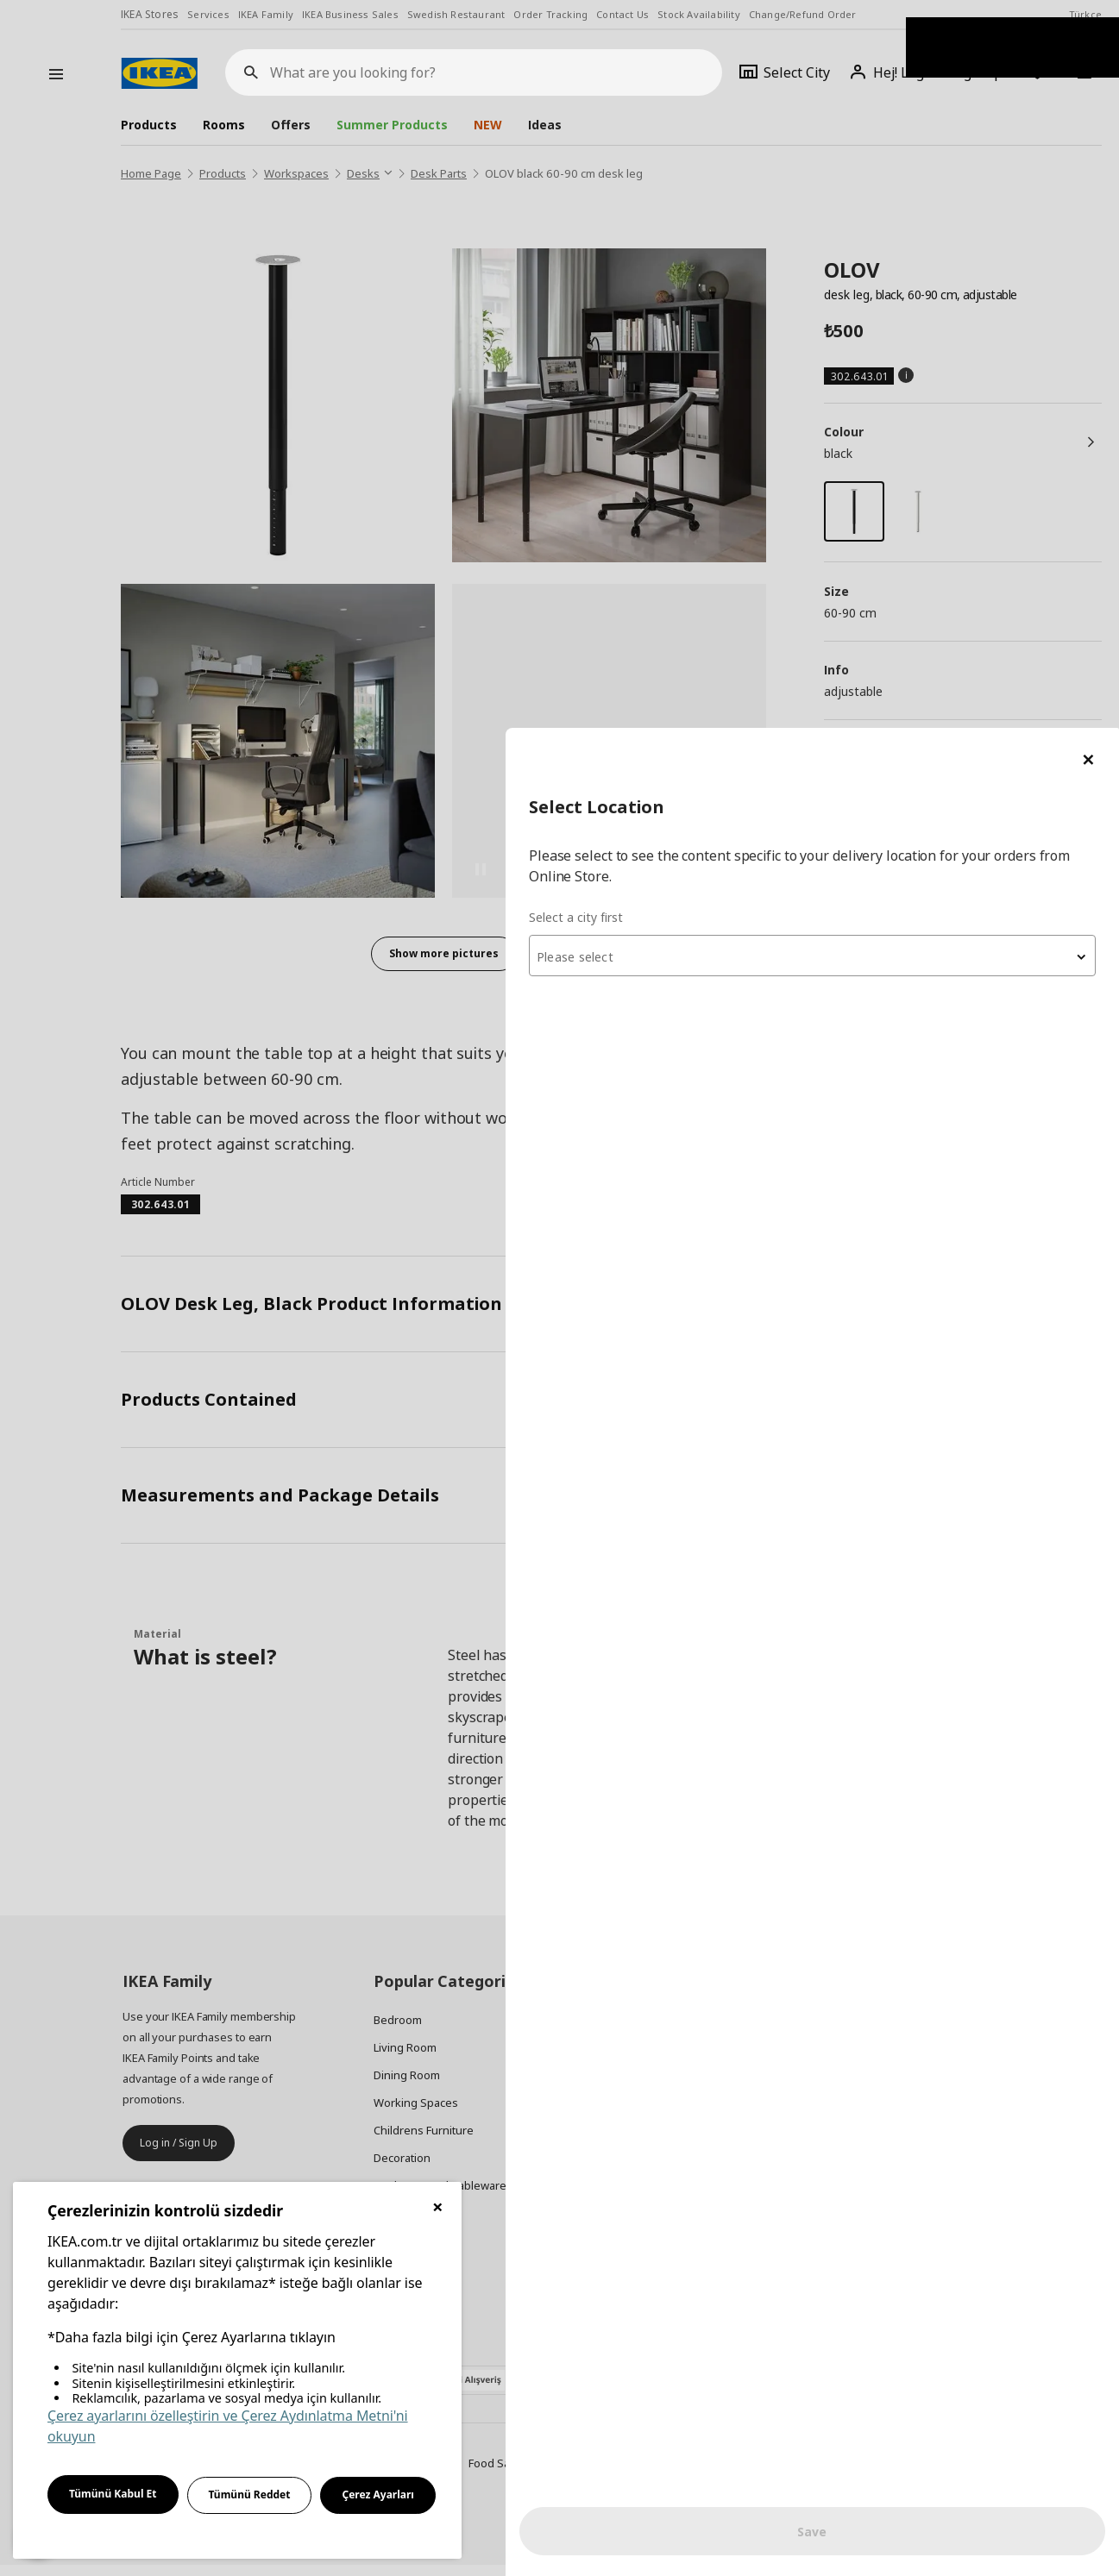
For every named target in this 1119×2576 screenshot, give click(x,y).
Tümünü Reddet (250, 2494)
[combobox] (912, 227)
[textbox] (912, 229)
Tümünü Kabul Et (113, 2493)
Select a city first (775, 189)
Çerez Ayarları (378, 2494)
